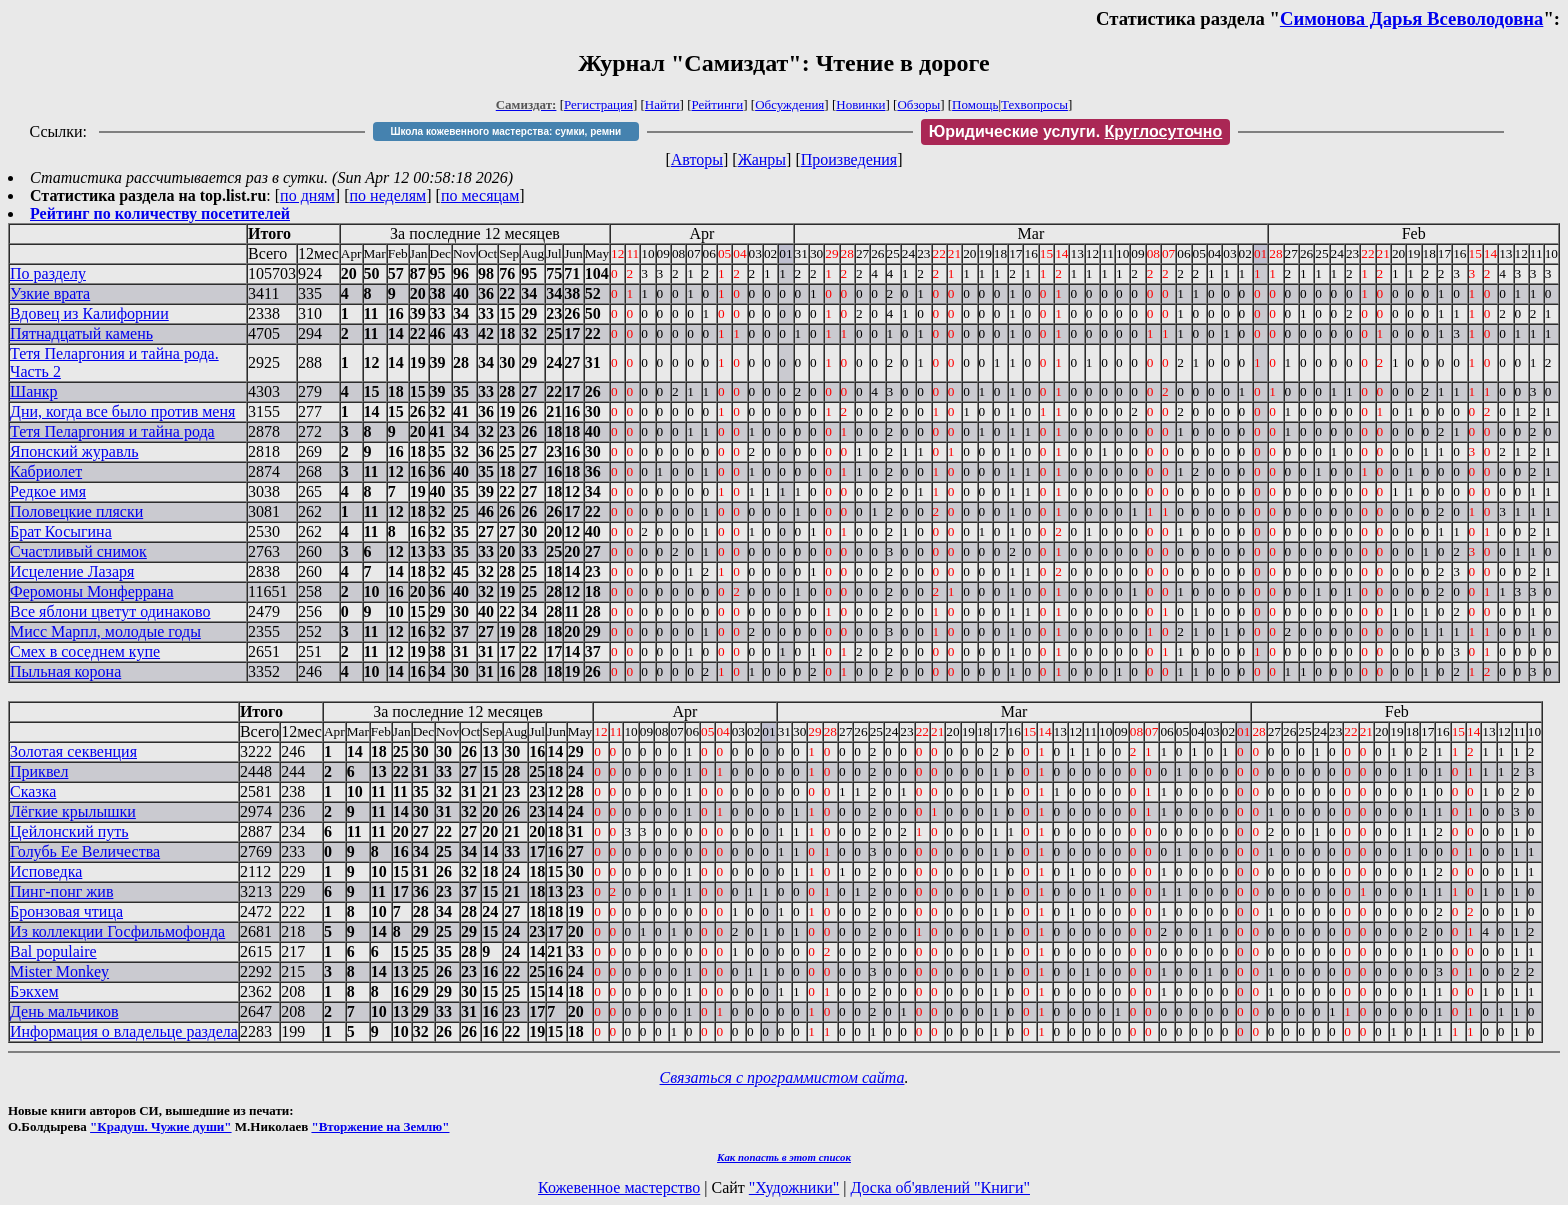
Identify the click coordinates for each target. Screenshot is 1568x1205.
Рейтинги (718, 104)
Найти (662, 104)
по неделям (388, 195)
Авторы (697, 159)
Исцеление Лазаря (72, 571)
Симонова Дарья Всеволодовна (1412, 18)
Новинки (860, 104)
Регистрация (598, 104)
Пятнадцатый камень (81, 333)
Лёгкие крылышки (73, 811)
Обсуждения (789, 104)
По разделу (48, 273)
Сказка (33, 791)
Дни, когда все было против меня (122, 411)
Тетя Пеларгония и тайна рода (112, 431)
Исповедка (46, 871)
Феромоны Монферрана (92, 591)
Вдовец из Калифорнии (89, 313)
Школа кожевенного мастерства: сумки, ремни (505, 131)
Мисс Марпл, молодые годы (105, 631)
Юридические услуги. (1076, 131)
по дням (307, 195)
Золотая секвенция (73, 751)
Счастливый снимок (78, 551)
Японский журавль (74, 451)
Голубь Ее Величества (85, 851)
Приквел (39, 771)
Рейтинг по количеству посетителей (160, 213)
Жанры (762, 159)
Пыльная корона (65, 671)
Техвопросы (1034, 104)
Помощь (975, 104)
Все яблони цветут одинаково (110, 611)
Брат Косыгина (61, 531)
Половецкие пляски (76, 511)
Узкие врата (50, 293)
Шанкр (34, 391)
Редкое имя (48, 491)
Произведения (849, 159)
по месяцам (480, 195)
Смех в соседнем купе (85, 651)
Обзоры (918, 104)
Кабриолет (46, 471)
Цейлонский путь (69, 831)
